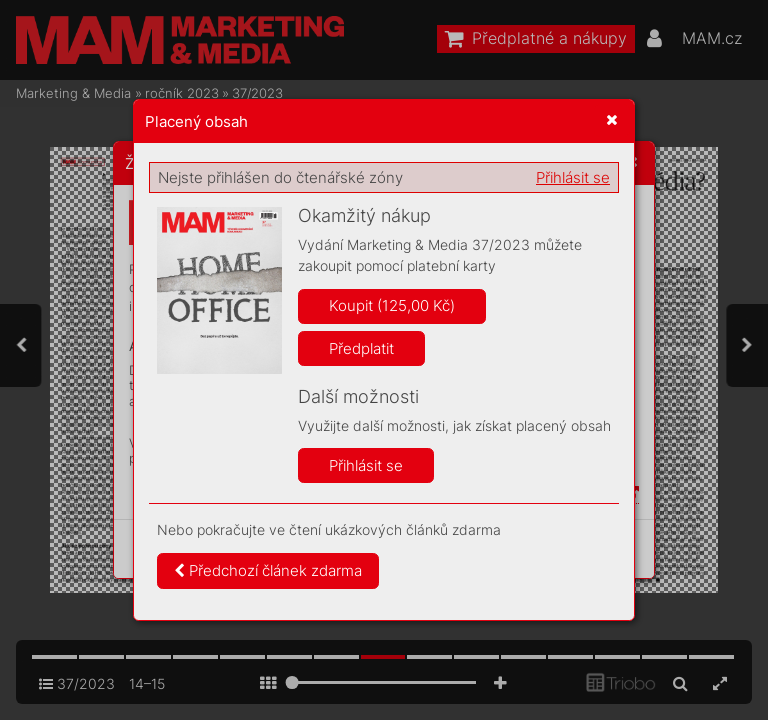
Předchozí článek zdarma (268, 570)
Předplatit (361, 348)
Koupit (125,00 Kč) (392, 305)
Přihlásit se (573, 177)
